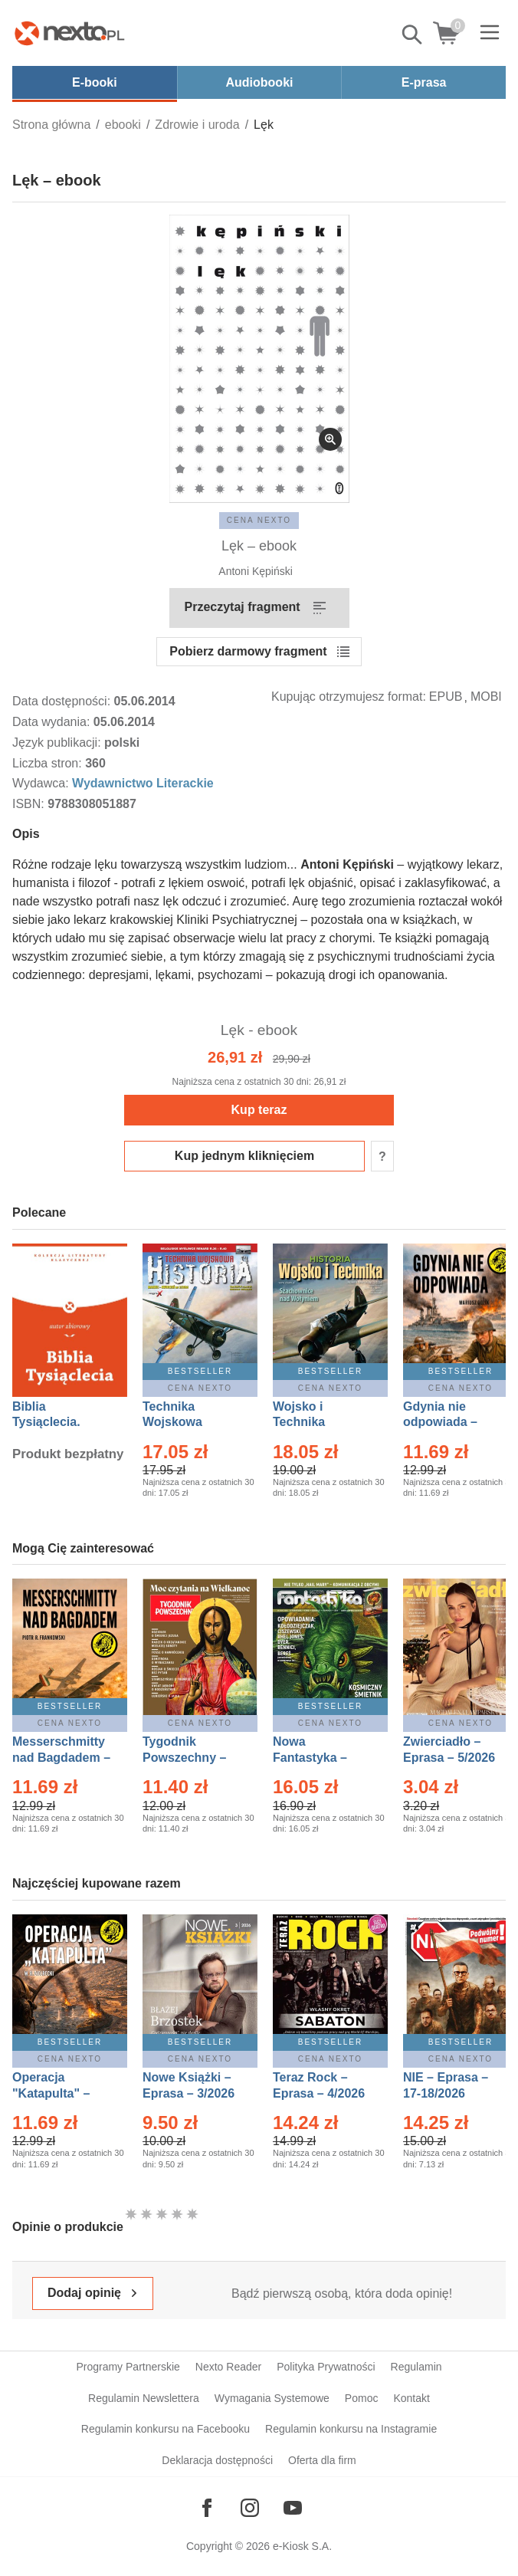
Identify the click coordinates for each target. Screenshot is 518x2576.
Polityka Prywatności (326, 2367)
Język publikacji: (58, 742)
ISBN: (30, 803)
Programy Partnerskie (127, 2367)
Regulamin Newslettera (143, 2398)
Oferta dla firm (322, 2460)
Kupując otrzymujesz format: (348, 696)
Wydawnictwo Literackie (143, 783)
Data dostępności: (63, 701)
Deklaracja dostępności (217, 2460)
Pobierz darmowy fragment (247, 651)
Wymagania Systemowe (272, 2398)
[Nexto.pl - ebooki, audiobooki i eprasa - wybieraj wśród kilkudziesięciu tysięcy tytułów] (69, 33)
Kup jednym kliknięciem (244, 1155)
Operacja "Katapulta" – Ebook (51, 2093)
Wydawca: (42, 783)
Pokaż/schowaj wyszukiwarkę (413, 34)
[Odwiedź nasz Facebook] (207, 2508)
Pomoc (362, 2398)
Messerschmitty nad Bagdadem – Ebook (61, 1757)
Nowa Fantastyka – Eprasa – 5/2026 (319, 1757)
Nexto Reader (228, 2367)
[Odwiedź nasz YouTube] (292, 2508)
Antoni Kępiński (255, 571)
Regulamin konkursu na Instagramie (351, 2429)
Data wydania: (52, 721)
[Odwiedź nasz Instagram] (250, 2508)
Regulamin (416, 2367)
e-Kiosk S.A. (302, 2546)
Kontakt (411, 2398)
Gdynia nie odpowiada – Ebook (440, 1422)
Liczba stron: (48, 763)
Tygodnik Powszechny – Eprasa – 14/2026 (192, 1757)
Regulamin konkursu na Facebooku (165, 2429)
